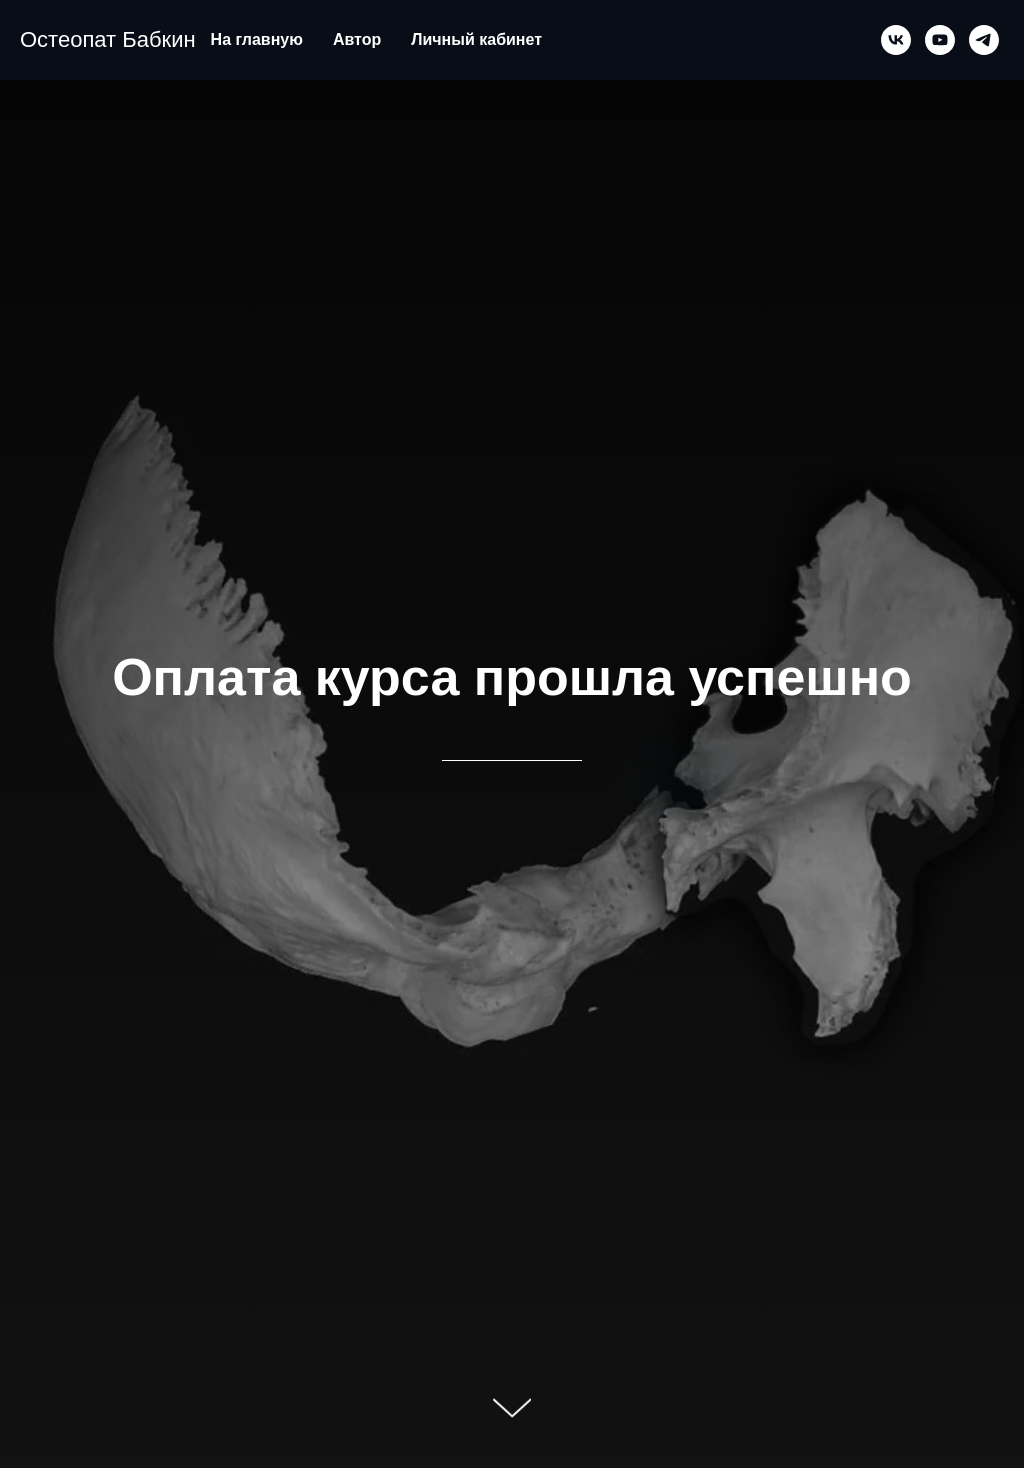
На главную (257, 39)
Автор (357, 39)
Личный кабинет (476, 39)
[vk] (896, 40)
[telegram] (984, 40)
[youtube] (940, 40)
